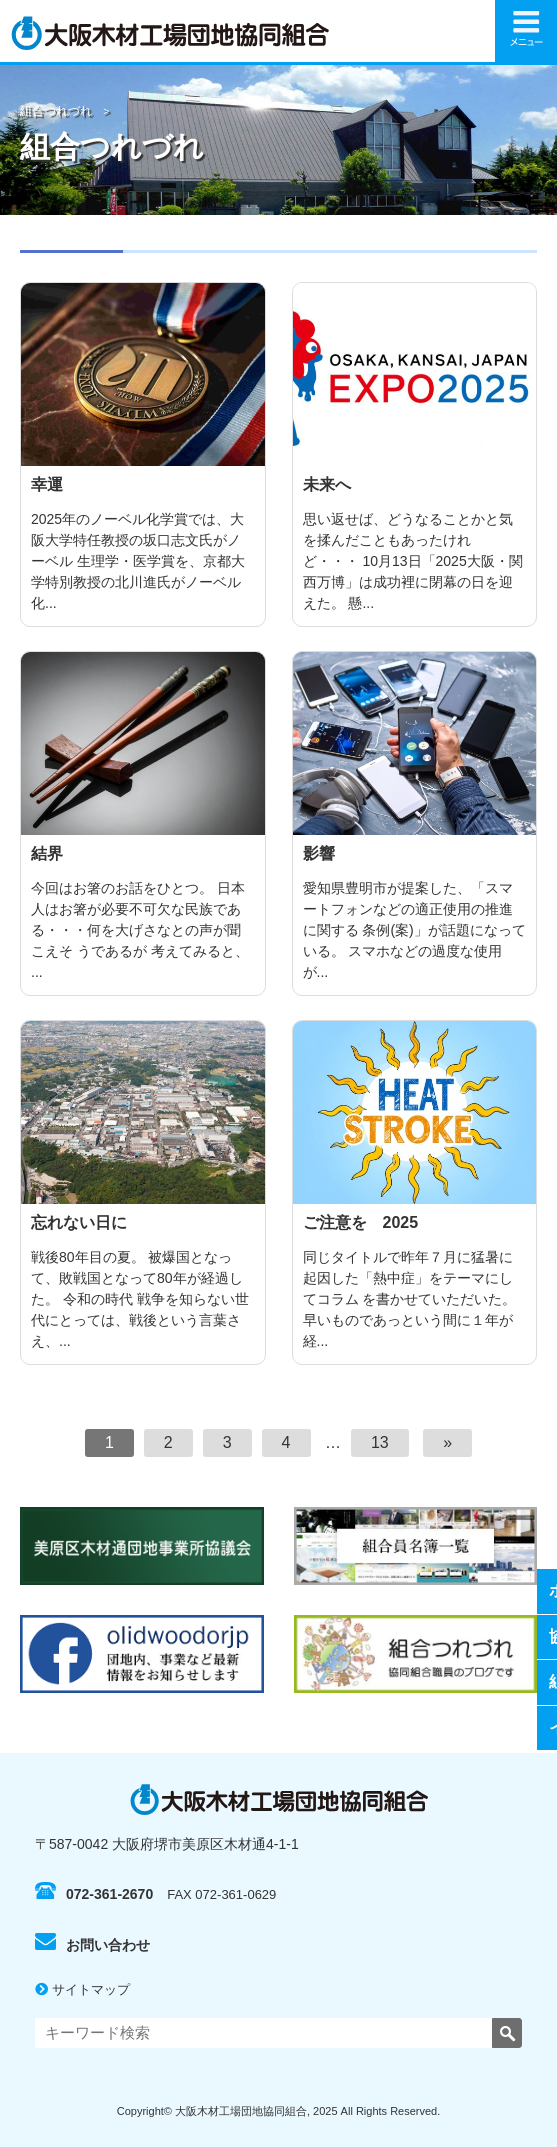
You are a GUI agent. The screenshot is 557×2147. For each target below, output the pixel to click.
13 (380, 1442)
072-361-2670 (94, 1894)
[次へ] (447, 1443)
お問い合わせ (92, 1945)
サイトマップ (82, 1989)
